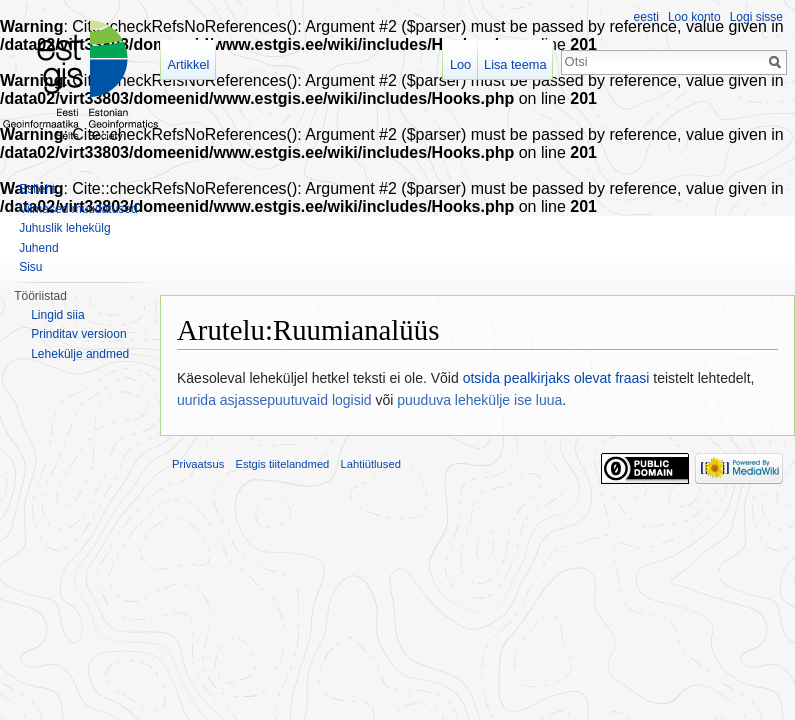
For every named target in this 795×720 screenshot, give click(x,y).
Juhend (38, 248)
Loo (460, 64)
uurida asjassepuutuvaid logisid (274, 400)
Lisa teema (515, 64)
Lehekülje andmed (80, 354)
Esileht (37, 189)
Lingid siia (57, 315)
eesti (646, 17)
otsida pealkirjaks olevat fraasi (556, 378)
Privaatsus (198, 464)
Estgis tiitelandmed (282, 464)
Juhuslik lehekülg (64, 228)
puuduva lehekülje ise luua (479, 400)
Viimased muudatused (78, 209)
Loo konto (694, 17)
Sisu (30, 267)
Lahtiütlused (371, 464)
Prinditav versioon (78, 334)
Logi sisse (756, 17)
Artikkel (188, 64)
